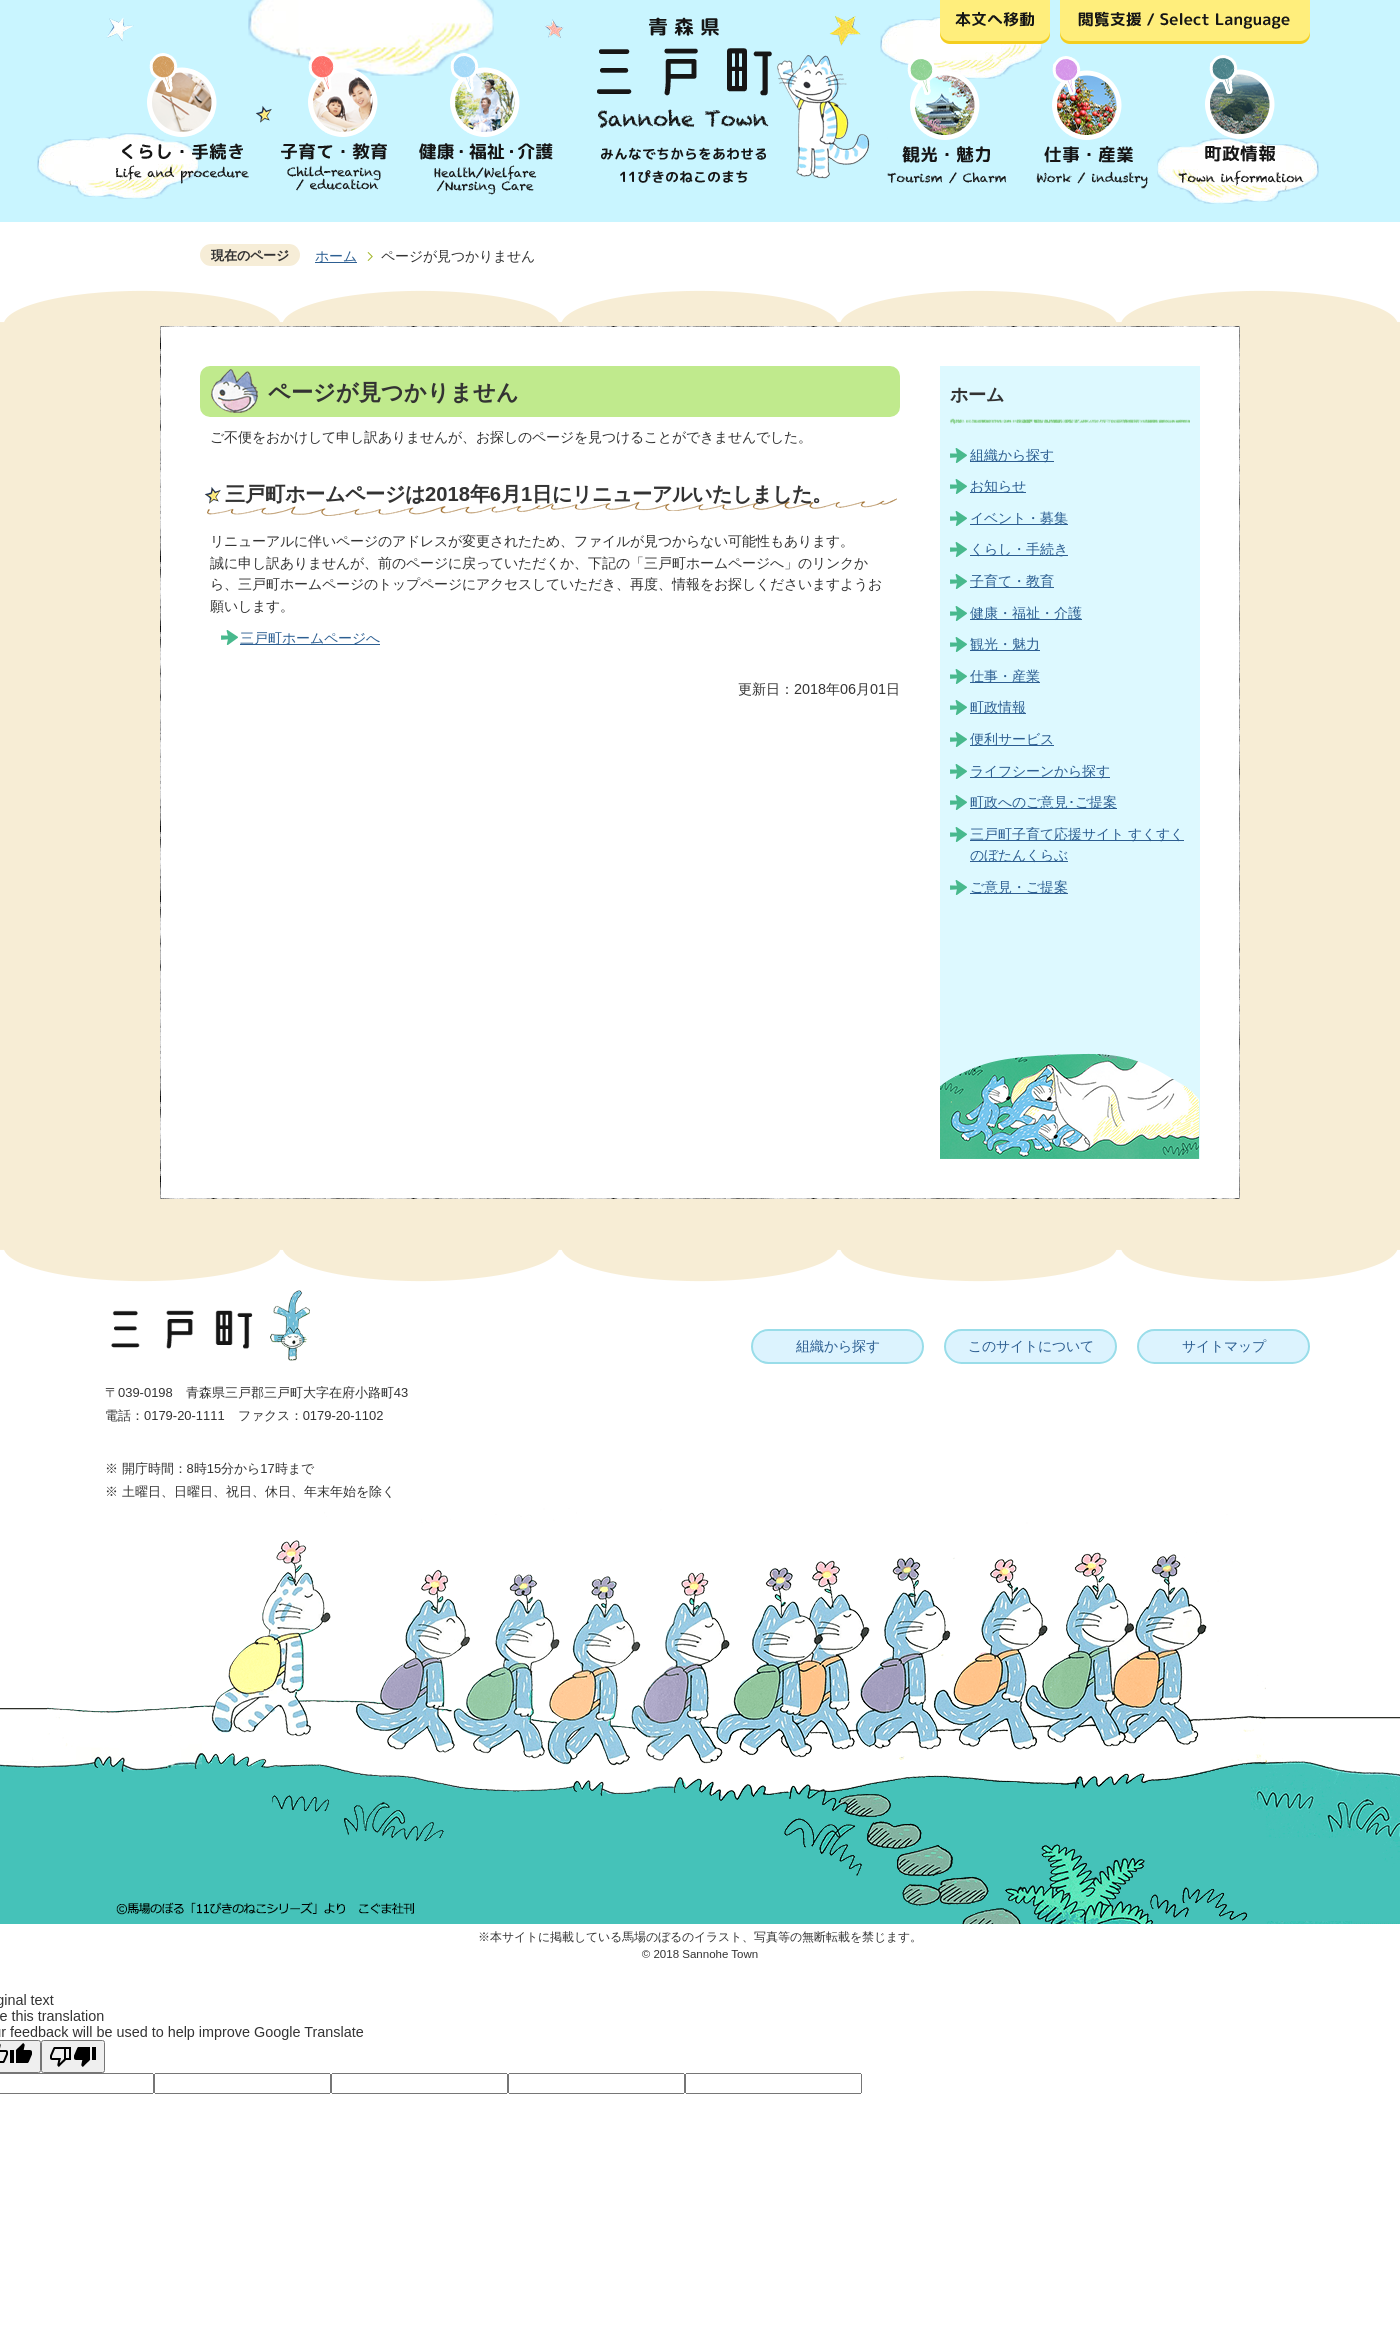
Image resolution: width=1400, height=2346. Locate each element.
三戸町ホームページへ (310, 638)
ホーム (336, 256)
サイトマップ (1224, 1346)
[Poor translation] (73, 2056)
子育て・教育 (1012, 581)
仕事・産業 (1005, 676)
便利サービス (1012, 739)
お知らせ (998, 486)
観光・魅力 (1005, 644)
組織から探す (1012, 455)
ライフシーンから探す (1040, 771)
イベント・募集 (1019, 518)
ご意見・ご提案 (1019, 887)
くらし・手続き (1019, 549)
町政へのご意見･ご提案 (1043, 802)
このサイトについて (1031, 1346)
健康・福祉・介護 (1026, 613)
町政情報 (998, 707)
